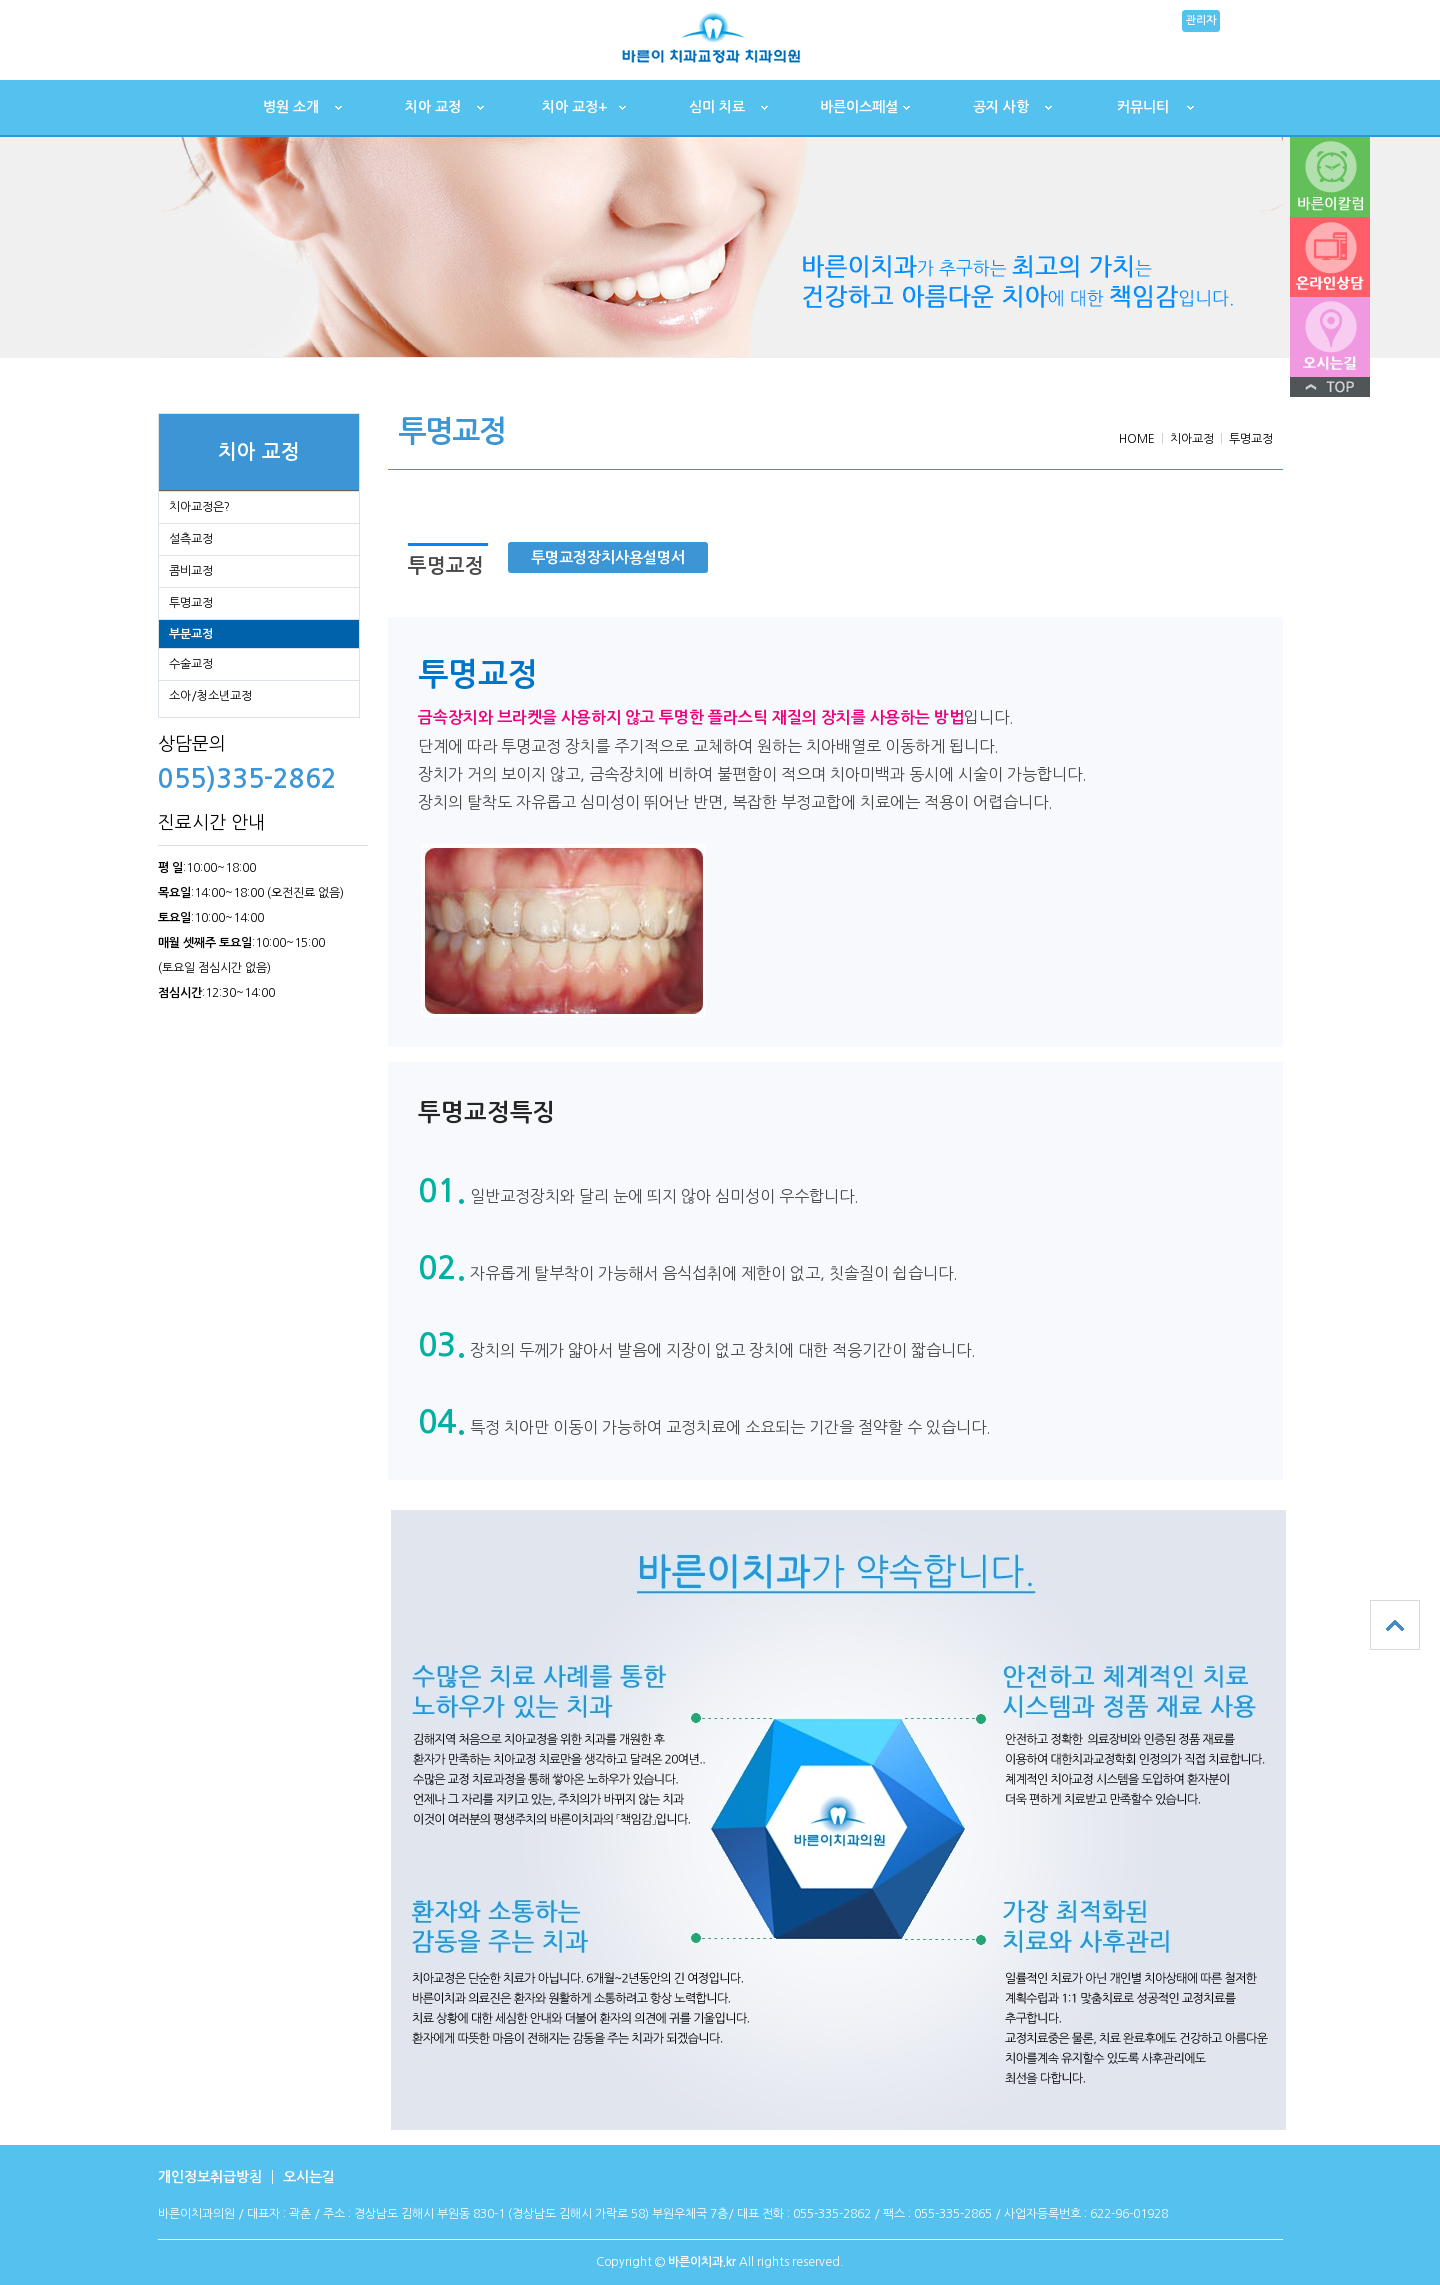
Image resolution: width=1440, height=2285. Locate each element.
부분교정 (191, 634)
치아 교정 (433, 107)
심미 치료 (717, 107)
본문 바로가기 (0, 0)
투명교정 (191, 603)
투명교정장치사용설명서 (608, 557)
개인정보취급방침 (210, 2177)
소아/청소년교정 (210, 696)
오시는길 (309, 2177)
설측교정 (191, 539)
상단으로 (1395, 1625)
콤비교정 (191, 571)
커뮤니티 (1143, 107)
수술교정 (191, 664)
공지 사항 (1001, 107)
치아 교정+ (575, 107)
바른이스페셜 (859, 107)
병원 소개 (291, 107)
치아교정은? (199, 507)
